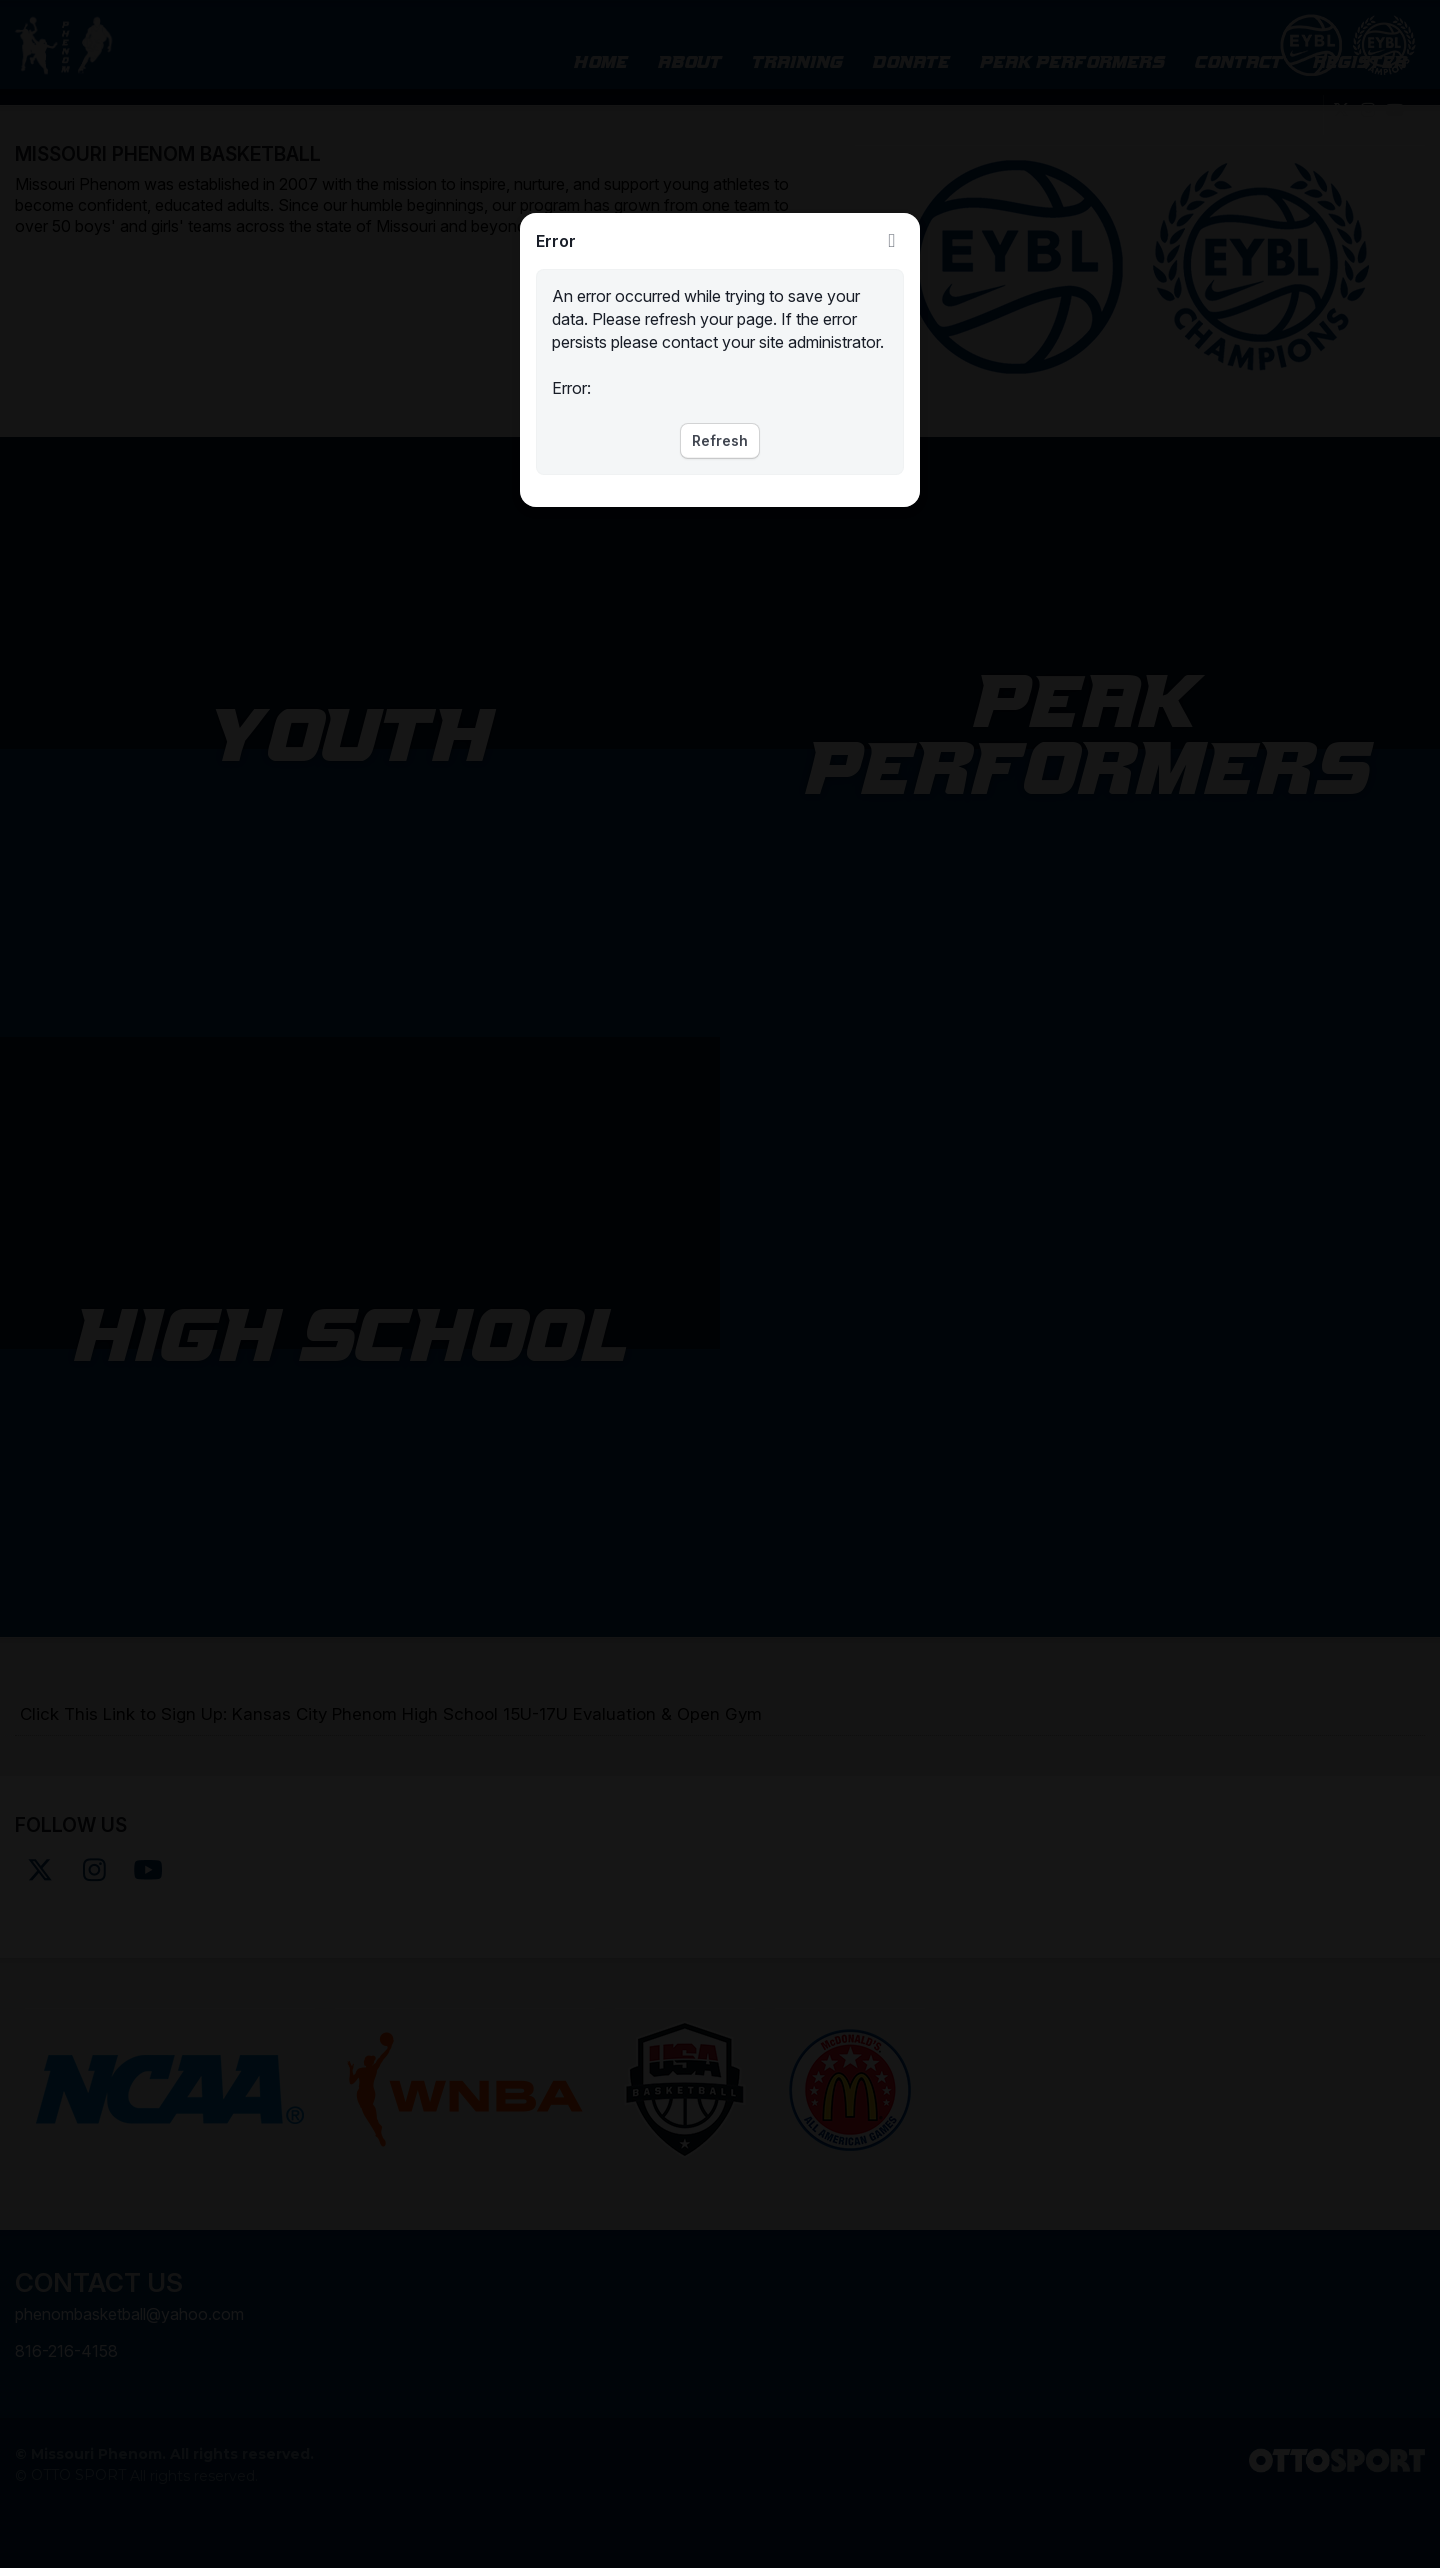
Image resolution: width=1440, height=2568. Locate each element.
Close (892, 241)
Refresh (720, 440)
